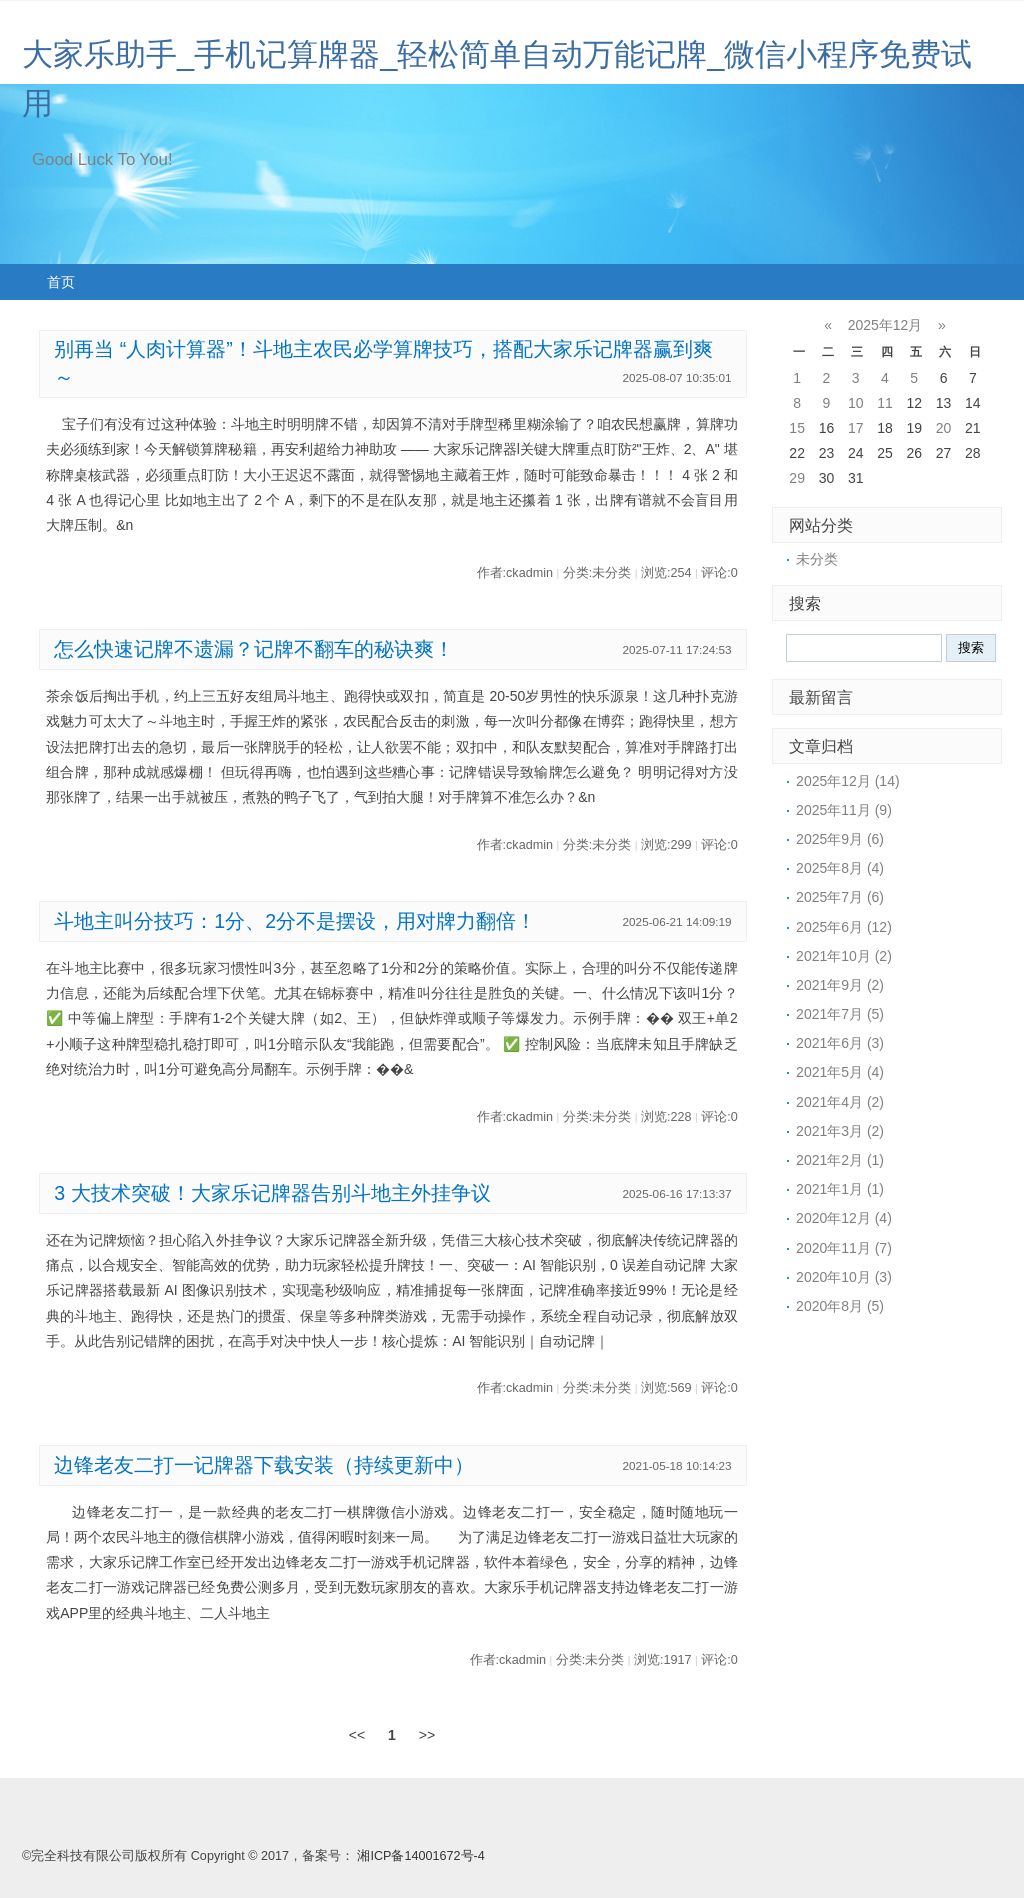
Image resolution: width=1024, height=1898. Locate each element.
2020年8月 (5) (840, 1306)
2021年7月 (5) (840, 1014)
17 (856, 428)
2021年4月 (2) (840, 1102)
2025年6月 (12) (844, 927)
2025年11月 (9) (844, 810)
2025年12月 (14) (848, 781)
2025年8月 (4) (840, 868)
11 (885, 403)
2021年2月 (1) (840, 1160)
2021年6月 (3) (840, 1043)
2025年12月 (885, 325)
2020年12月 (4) (844, 1218)
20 (944, 428)
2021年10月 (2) (844, 956)
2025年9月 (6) (840, 839)
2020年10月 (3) (844, 1277)
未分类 (817, 559)
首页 (61, 282)
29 (797, 478)
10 (856, 403)
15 (797, 428)
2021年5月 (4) (840, 1072)
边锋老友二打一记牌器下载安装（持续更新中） (264, 1465)
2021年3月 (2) (840, 1131)
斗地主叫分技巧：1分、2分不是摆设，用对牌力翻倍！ (295, 921)
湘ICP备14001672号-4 (420, 1856)
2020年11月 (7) (844, 1248)
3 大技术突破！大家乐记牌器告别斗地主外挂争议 (272, 1193)
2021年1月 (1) (840, 1189)
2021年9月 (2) (840, 985)
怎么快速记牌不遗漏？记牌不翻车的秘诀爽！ (254, 649)
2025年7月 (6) (840, 897)
